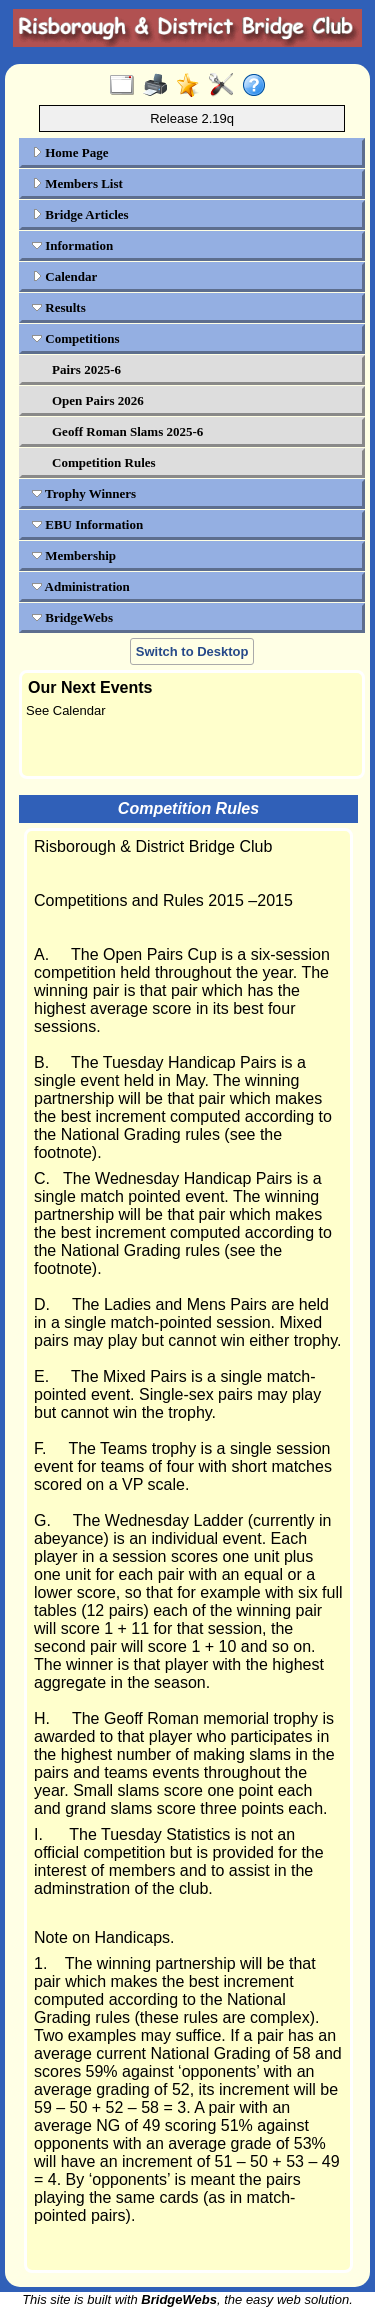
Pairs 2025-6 (86, 369)
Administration (81, 586)
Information (72, 245)
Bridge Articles (80, 214)
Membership (74, 555)
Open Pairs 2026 (98, 400)
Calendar (64, 276)
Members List (77, 183)
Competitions (76, 338)
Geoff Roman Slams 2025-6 (127, 431)
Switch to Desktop (192, 651)
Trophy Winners (84, 493)
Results (59, 307)
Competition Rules (104, 462)
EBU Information (87, 524)
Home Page (70, 152)
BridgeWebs (72, 617)
